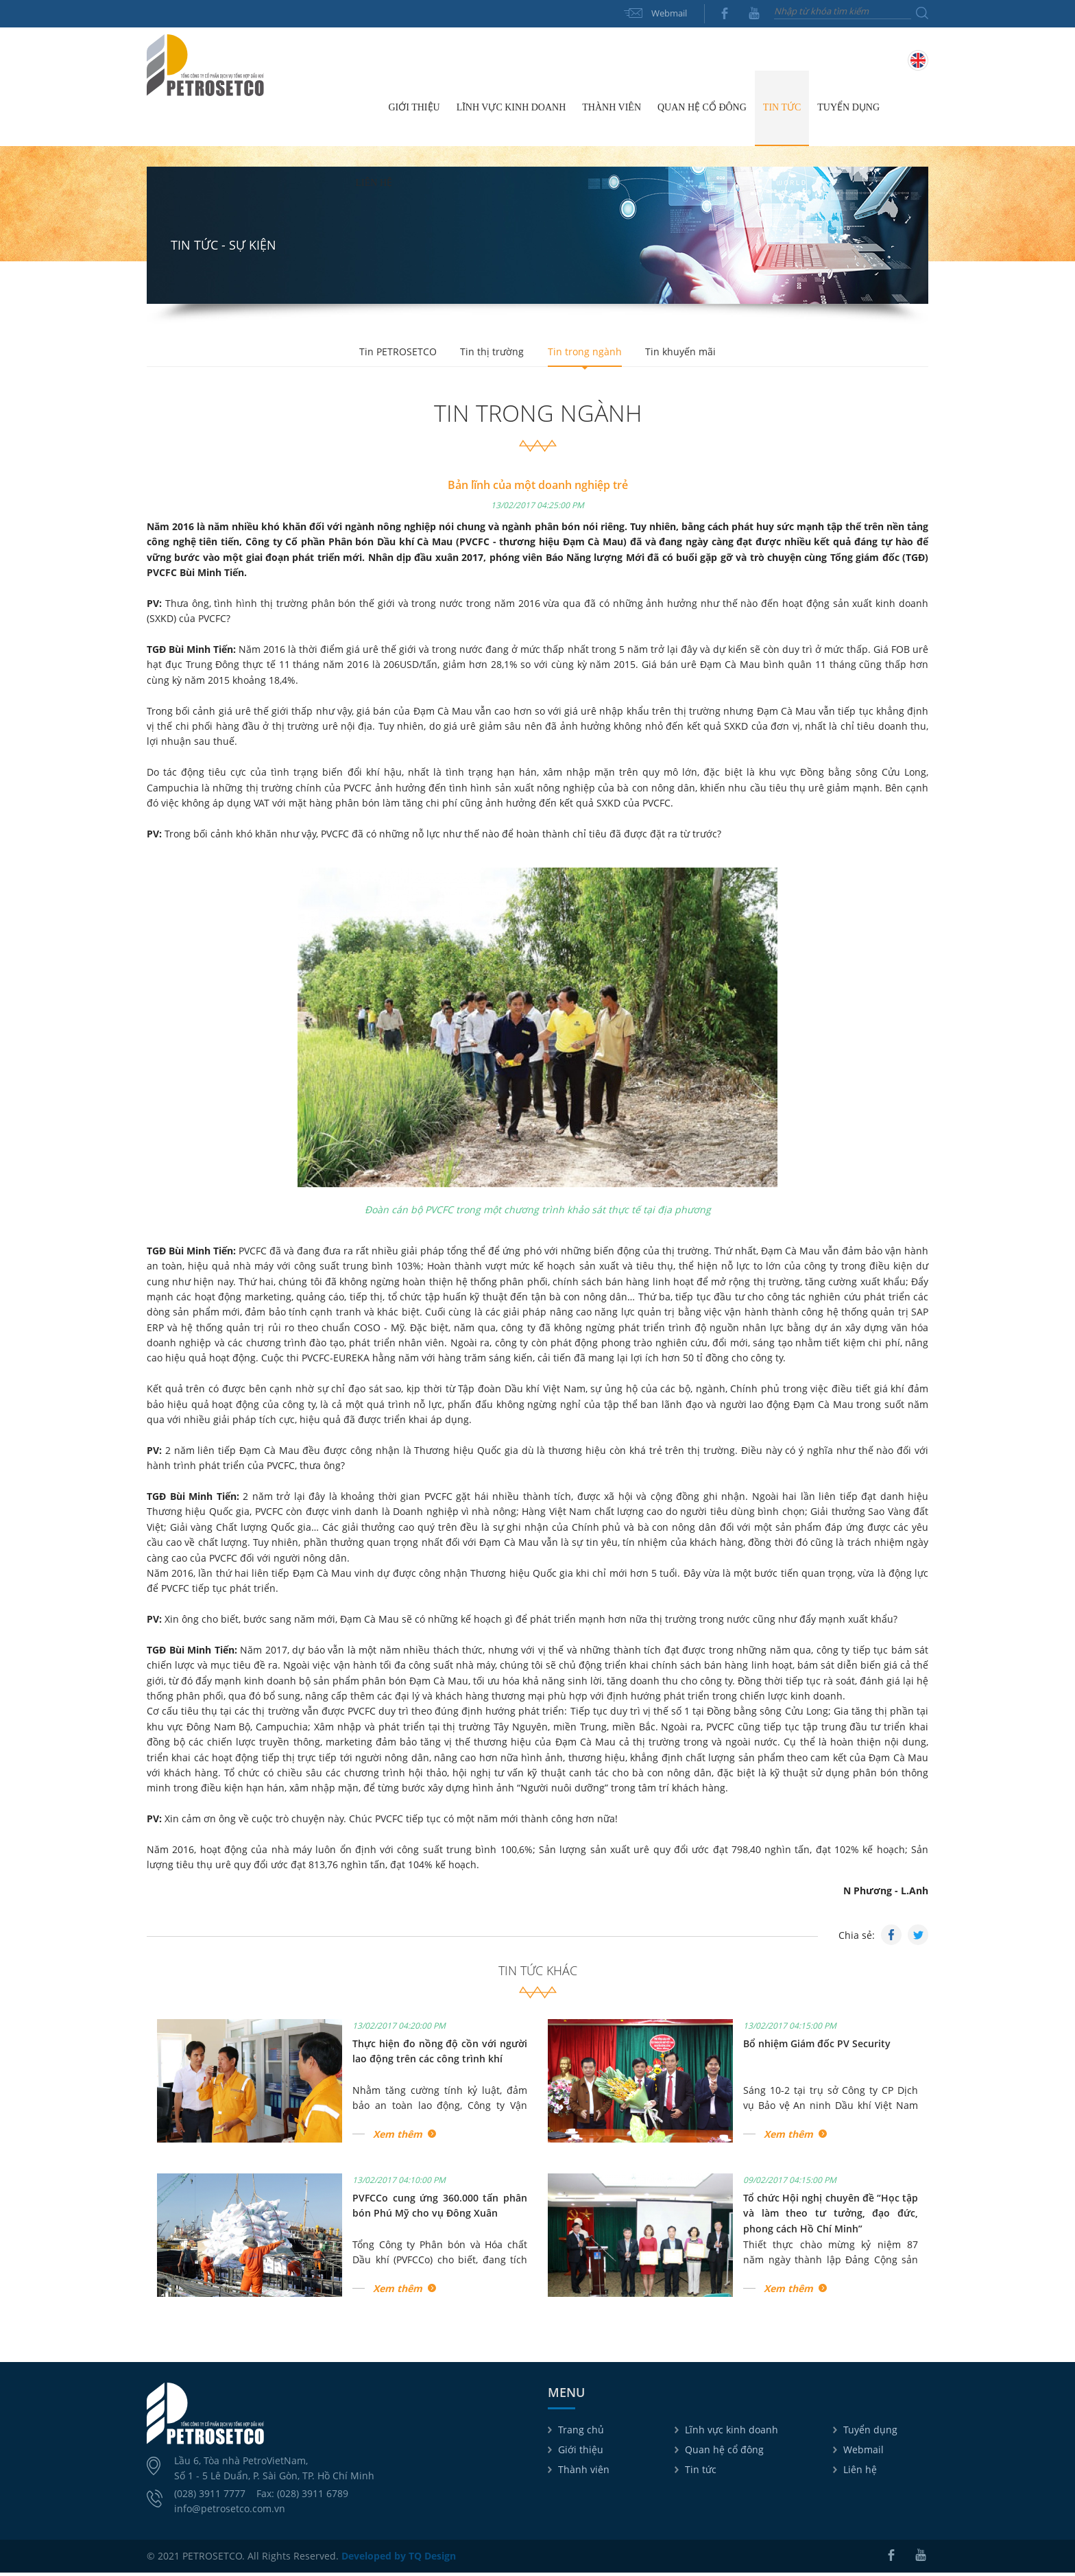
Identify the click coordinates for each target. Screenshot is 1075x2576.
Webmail (669, 13)
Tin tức (700, 2472)
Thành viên (583, 2472)
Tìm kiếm (922, 13)
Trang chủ (364, 111)
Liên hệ (374, 186)
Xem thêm (397, 2137)
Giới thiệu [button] (414, 111)
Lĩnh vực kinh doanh (731, 2433)
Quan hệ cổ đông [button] (702, 111)
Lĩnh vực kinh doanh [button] (511, 111)
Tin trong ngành (587, 354)
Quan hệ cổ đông (724, 2452)
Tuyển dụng (848, 111)
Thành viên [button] (611, 111)
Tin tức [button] (782, 111)
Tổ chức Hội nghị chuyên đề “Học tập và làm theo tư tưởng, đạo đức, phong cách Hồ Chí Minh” (830, 2217)
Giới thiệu (580, 2452)
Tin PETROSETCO (392, 354)
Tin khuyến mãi (686, 354)
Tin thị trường (490, 354)
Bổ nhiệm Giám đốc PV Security (817, 2046)
